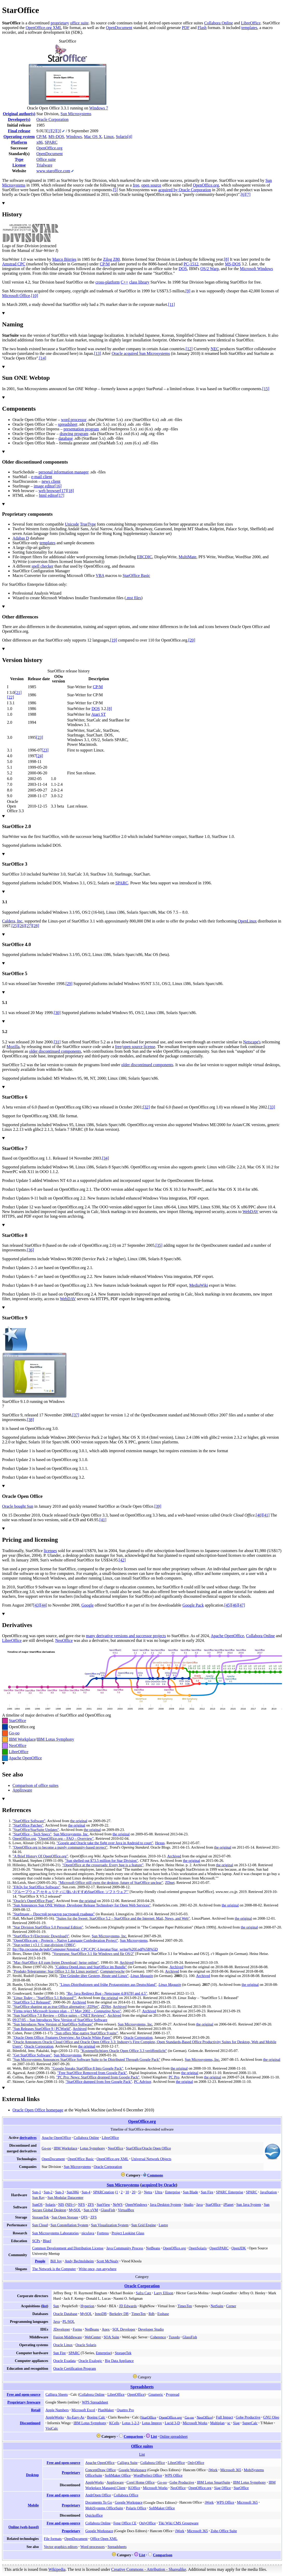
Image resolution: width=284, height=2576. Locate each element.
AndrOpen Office (98, 2495)
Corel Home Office (141, 2482)
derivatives (28, 2138)
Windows (74, 136)
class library (139, 282)
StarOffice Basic (136, 575)
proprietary (60, 23)
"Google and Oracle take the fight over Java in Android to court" (105, 1843)
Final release (19, 131)
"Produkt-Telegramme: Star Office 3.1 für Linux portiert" (55, 1971)
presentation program (81, 429)
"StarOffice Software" (28, 1821)
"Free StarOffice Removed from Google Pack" (92, 2073)
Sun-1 (36, 2192)
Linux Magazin (141, 1976)
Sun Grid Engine (143, 2225)
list (44, 2306)
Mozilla (12, 1046)
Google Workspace (132, 2470)
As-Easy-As (75, 2417)
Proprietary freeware (23, 2402)
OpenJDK (238, 2248)
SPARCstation (103, 2192)
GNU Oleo (271, 2417)
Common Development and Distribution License (67, 2248)
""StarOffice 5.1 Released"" (44, 1998)
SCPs (36, 2241)
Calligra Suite (127, 2463)
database (65, 438)
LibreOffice (251, 23)
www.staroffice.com (53, 171)
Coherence (158, 2337)
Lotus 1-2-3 (130, 2423)
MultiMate (187, 557)
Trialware (44, 165)
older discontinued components (55, 1051)
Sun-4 (86, 2192)
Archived (174, 1856)
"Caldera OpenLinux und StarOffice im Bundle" (91, 1967)
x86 (39, 142)
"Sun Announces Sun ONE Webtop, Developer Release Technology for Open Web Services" (81, 1905)
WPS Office (173, 2475)
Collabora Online (218, 23)
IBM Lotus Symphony (55, 1739)
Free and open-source (23, 2394)
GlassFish (108, 2210)
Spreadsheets (142, 2387)
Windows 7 (98, 108)
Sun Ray (38, 2197)
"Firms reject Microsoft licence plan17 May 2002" (66, 2011)
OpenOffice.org (49, 148)
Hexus (160, 1843)
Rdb (151, 2314)
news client (51, 481)
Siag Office (222, 2488)
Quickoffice (94, 2515)
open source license (139, 1046)
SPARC (51, 142)
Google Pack (193, 1605)
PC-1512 (191, 264)
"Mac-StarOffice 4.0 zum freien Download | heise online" (55, 1962)
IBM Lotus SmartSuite (213, 2482)
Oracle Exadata (64, 2361)
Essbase (163, 2314)
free (136, 185)
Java (199, 2204)
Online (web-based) (23, 2527)
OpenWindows (136, 2204)
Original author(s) (19, 114)
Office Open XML (104, 2539)
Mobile (33, 2505)
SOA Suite (111, 2337)
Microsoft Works (195, 2423)
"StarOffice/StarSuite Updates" (35, 1830)
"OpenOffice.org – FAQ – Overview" (66, 1838)
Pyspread (172, 2394)
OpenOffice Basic (81, 2159)
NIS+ (70, 2204)
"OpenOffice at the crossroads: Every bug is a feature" (102, 1865)
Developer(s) (19, 119)
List (154, 2436)
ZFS (91, 2204)
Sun (56, 2306)
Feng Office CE (124, 2523)
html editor (48, 495)
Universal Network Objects (151, 2159)
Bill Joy (56, 2261)
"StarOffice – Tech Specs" (31, 1834)
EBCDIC (144, 557)
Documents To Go (98, 2502)
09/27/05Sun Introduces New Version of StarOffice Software (59, 2020)
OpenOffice (135, 2394)
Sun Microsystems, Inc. (71, 1834)
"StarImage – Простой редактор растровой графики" (53, 1914)
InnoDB (101, 2314)
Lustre (163, 2225)
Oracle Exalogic (90, 2361)
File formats (53, 2539)
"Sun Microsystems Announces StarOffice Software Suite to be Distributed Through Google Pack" (86, 2059)
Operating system (19, 136)
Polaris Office (136, 2508)
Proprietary (71, 2472)
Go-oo (14, 1733)
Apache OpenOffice (227, 1636)
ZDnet (170, 1883)
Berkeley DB (119, 2314)
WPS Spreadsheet (95, 2402)
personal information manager (63, 472)
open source (151, 185)
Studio (189, 2204)
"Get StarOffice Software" (32, 2055)
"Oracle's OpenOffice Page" (33, 1901)
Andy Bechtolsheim (79, 2261)
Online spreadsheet (174, 2436)
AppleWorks (54, 2417)
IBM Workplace (22, 1739)
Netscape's (252, 1042)
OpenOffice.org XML (44, 27)
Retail (35, 2410)
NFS (81, 2204)
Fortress (103, 2233)
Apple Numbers (57, 2410)
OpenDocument (119, 27)
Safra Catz (143, 2293)
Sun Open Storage (64, 2217)
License (19, 165)
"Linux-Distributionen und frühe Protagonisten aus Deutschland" (108, 1984)
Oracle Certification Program (74, 2368)
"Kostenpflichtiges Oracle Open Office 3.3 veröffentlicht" (123, 2051)
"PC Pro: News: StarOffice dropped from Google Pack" (98, 2077)
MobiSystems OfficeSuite (104, 2508)
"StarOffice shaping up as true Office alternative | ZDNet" (55, 2007)
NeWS (118, 2204)
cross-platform (107, 282)
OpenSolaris (198, 2248)
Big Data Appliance (119, 2361)
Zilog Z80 (111, 259)
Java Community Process (124, 2248)
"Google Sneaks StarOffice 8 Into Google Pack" (87, 2068)
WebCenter (92, 2337)
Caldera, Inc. (12, 921)
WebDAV (250, 1211)
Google (87, 1605)
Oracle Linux (63, 2345)
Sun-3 (59, 2192)
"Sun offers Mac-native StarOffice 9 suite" (86, 2033)
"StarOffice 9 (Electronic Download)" (40, 1936)
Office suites (142, 2446)
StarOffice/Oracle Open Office (148, 2148)
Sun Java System (248, 2204)
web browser (49, 490)
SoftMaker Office (118, 2475)
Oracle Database (65, 2314)
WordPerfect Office (148, 2475)
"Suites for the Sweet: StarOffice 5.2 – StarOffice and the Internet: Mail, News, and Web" (123, 1918)
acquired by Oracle (159, 2185)
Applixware (22, 1790)
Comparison (133, 2436)
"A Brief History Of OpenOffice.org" (40, 1856)
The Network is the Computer (54, 2269)
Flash (202, 27)
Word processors (92, 2547)
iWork (212, 2470)
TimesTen (184, 2306)
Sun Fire (207, 2192)
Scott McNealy (107, 2261)
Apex (106, 2329)
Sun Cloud (40, 2225)
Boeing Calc (96, 2417)
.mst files (133, 598)
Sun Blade (190, 2192)
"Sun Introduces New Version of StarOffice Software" (52, 2024)
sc (228, 2423)
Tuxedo (174, 2337)
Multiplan (217, 2423)
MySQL (75, 2210)
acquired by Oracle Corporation (184, 190)
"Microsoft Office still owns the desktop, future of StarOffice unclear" (110, 1883)
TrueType (88, 524)
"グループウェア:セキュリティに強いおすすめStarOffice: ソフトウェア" (70, 1892)
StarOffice (17, 1720)
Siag (236, 2423)
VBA (100, 575)
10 (127, 2192)
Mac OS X (93, 136)
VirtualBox (126, 2210)
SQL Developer (124, 2329)
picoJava (87, 2233)
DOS (183, 268)
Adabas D (20, 538)
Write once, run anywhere (98, 2269)
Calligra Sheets (56, 2394)
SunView (103, 2204)
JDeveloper (61, 2329)
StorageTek (40, 2217)
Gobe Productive (248, 2417)
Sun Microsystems (76, 114)
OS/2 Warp (209, 268)
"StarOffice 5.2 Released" (31, 2002)
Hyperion (87, 2306)
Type (19, 159)
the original (78, 1821)
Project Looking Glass (127, 2233)
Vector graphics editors (61, 2547)
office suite (79, 23)
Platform (19, 142)
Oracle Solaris (85, 2345)
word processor (74, 419)
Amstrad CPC (13, 264)
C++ (124, 282)
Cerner (231, 2306)
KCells (114, 2423)
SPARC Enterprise (229, 2192)
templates (249, 27)
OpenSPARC (219, 2248)
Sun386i (73, 2192)
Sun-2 (48, 2192)
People (40, 2261)
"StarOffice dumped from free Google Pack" (98, 2081)
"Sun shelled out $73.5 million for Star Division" (101, 1860)
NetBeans (153, 2248)
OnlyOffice (196, 2463)
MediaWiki (198, 1285)
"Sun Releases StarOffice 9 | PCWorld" (41, 2029)
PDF (185, 27)
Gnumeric (155, 2394)
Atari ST (98, 714)
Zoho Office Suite (223, 2531)
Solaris (121, 136)
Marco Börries (64, 259)
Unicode (72, 524)
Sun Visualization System (109, 2225)
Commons (155, 2175)
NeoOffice (64, 1640)
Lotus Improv (152, 2423)
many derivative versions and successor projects (126, 1636)
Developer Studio (151, 2329)
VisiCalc (51, 2428)
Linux (109, 136)
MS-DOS (56, 136)
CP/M (41, 136)
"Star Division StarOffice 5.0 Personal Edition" (47, 1927)
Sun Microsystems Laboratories (55, 2233)
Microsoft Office (16, 295)
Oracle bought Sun (17, 1506)
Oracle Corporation (52, 119)
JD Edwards (128, 2306)
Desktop (32, 2475)
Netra (148, 2192)
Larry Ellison (163, 2293)
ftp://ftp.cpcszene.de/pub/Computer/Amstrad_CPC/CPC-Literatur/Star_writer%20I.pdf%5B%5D (85, 1949)
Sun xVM (91, 2210)
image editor (44, 486)
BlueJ (47, 2241)
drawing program (74, 433)
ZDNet (106, 2007)
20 (133, 2192)
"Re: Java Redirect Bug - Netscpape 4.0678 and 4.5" (106, 1993)
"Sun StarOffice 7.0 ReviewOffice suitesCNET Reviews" (59, 2015)
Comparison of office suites (35, 1785)
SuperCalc (250, 2423)
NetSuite (216, 2306)
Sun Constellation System (69, 2225)
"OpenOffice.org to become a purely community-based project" (60, 1847)
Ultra (158, 2192)
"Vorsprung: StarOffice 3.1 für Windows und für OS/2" (93, 1954)
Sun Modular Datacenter (65, 2197)
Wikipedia (56, 2569)
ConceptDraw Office (100, 2470)
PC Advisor (142, 2081)
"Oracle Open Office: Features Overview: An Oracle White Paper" (62, 2037)
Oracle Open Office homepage (37, 2110)
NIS (61, 2204)
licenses (50, 1550)
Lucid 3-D (172, 2423)
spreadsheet (67, 424)
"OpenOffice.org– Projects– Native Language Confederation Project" (65, 1940)
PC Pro (174, 2077)
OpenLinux (247, 921)
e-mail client (41, 476)
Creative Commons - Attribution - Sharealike (148, 2569)
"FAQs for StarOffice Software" (36, 1887)
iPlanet (228, 2204)
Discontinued (30, 2423)
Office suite (46, 159)
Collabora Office (152, 2463)
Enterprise (172, 2192)
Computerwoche (112, 1971)
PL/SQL (69, 2321)
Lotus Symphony (92, 2148)
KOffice (134, 2488)
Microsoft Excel (83, 2410)
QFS (84, 2217)
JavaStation (268, 2192)
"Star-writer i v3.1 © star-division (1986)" (43, 1945)
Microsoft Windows (256, 268)
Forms (77, 2329)
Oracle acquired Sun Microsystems (141, 353)
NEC (215, 349)
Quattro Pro (125, 2410)
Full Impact (224, 2417)
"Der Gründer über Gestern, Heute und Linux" (94, 1976)
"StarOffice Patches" (27, 1825)
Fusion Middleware (67, 2337)
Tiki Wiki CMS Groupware (178, 2523)
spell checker (42, 566)
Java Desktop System (165, 2204)
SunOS (37, 2204)
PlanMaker (106, 2410)
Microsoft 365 (230, 2470)
